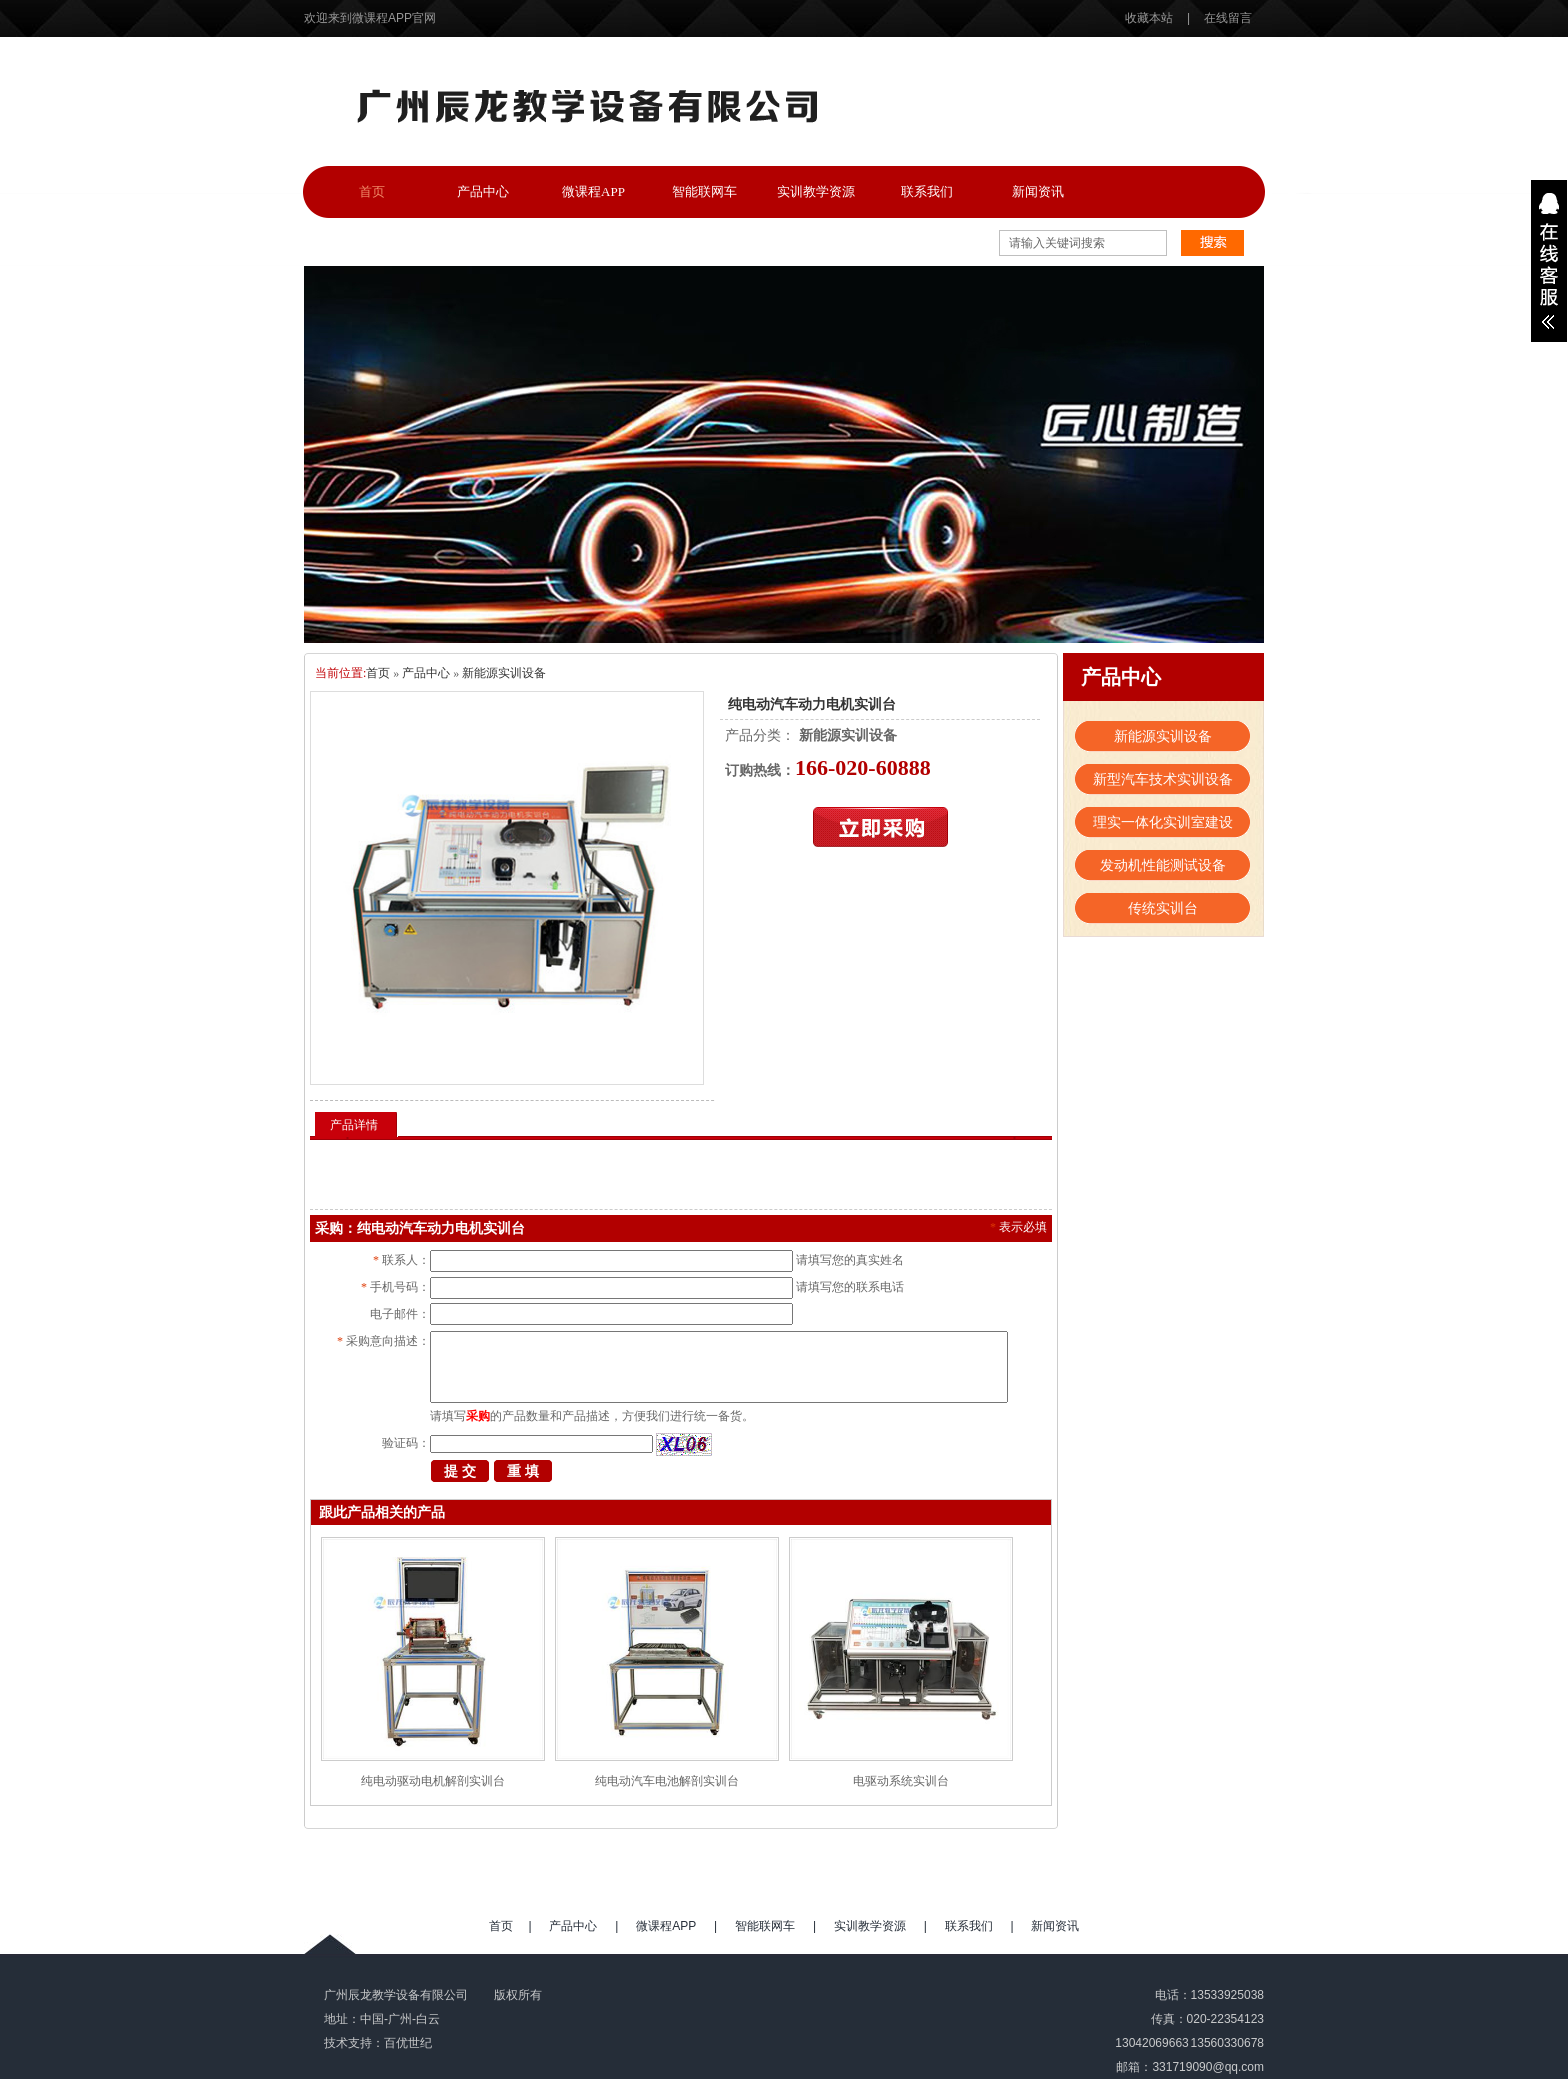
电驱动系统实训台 (901, 1781)
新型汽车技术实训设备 (1163, 779)
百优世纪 (408, 2043)
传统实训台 (1163, 908)
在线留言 (1228, 18)
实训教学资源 (816, 191)
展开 (1549, 261)
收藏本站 (1150, 18)
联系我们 (927, 191)
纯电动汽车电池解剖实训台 (667, 1781)
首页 (372, 191)
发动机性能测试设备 (1163, 865)
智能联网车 (704, 191)
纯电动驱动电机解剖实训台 (433, 1781)
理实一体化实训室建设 (1163, 822)
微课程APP (593, 191)
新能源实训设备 (504, 673)
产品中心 (483, 191)
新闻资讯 (1038, 191)
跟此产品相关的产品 (382, 1512)
